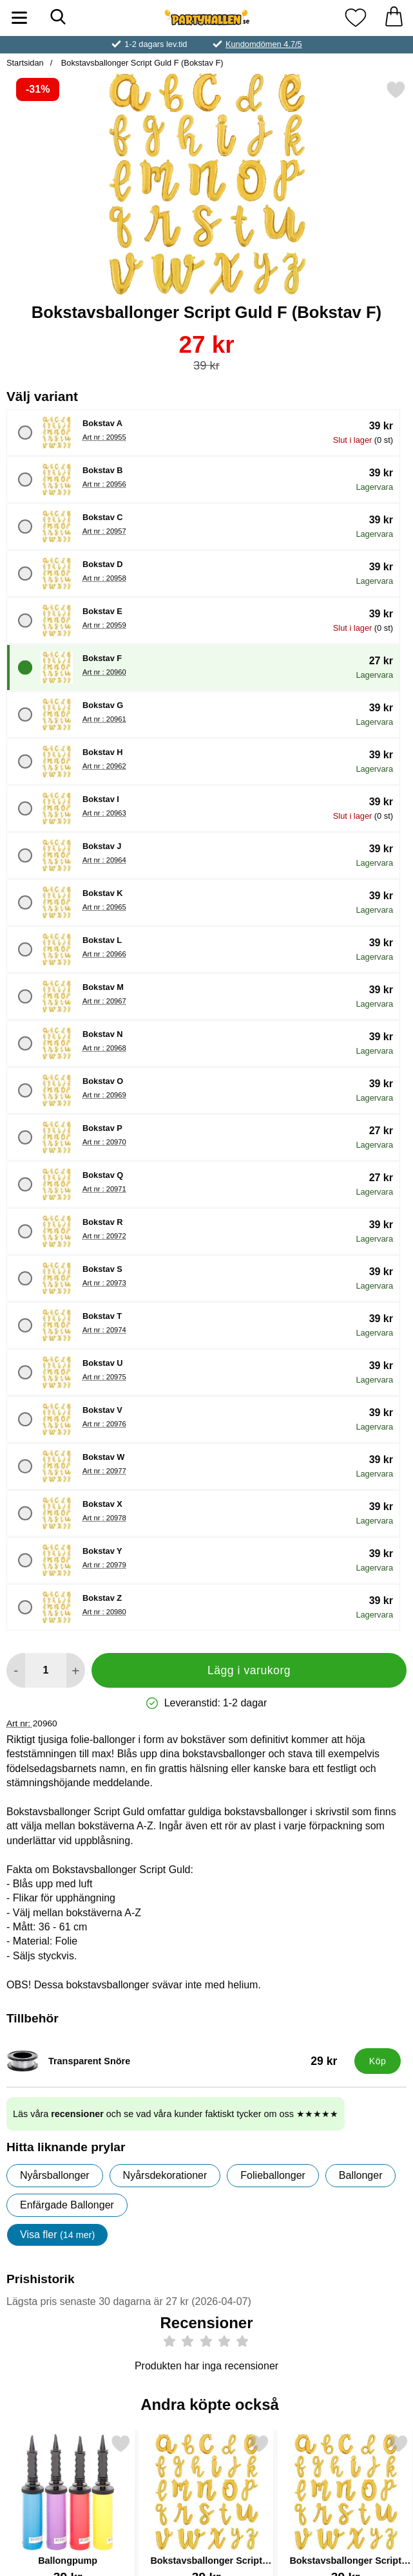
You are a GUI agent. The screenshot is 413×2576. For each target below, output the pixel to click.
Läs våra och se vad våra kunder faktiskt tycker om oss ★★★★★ (175, 2114)
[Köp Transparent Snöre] (377, 2061)
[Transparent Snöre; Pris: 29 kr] (177, 2061)
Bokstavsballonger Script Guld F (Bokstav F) (141, 63)
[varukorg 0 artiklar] (393, 18)
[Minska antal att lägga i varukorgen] (15, 1670)
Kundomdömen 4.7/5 (264, 44)
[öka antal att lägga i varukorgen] (75, 1670)
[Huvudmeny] (19, 17)
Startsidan (25, 63)
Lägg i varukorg (249, 1670)
